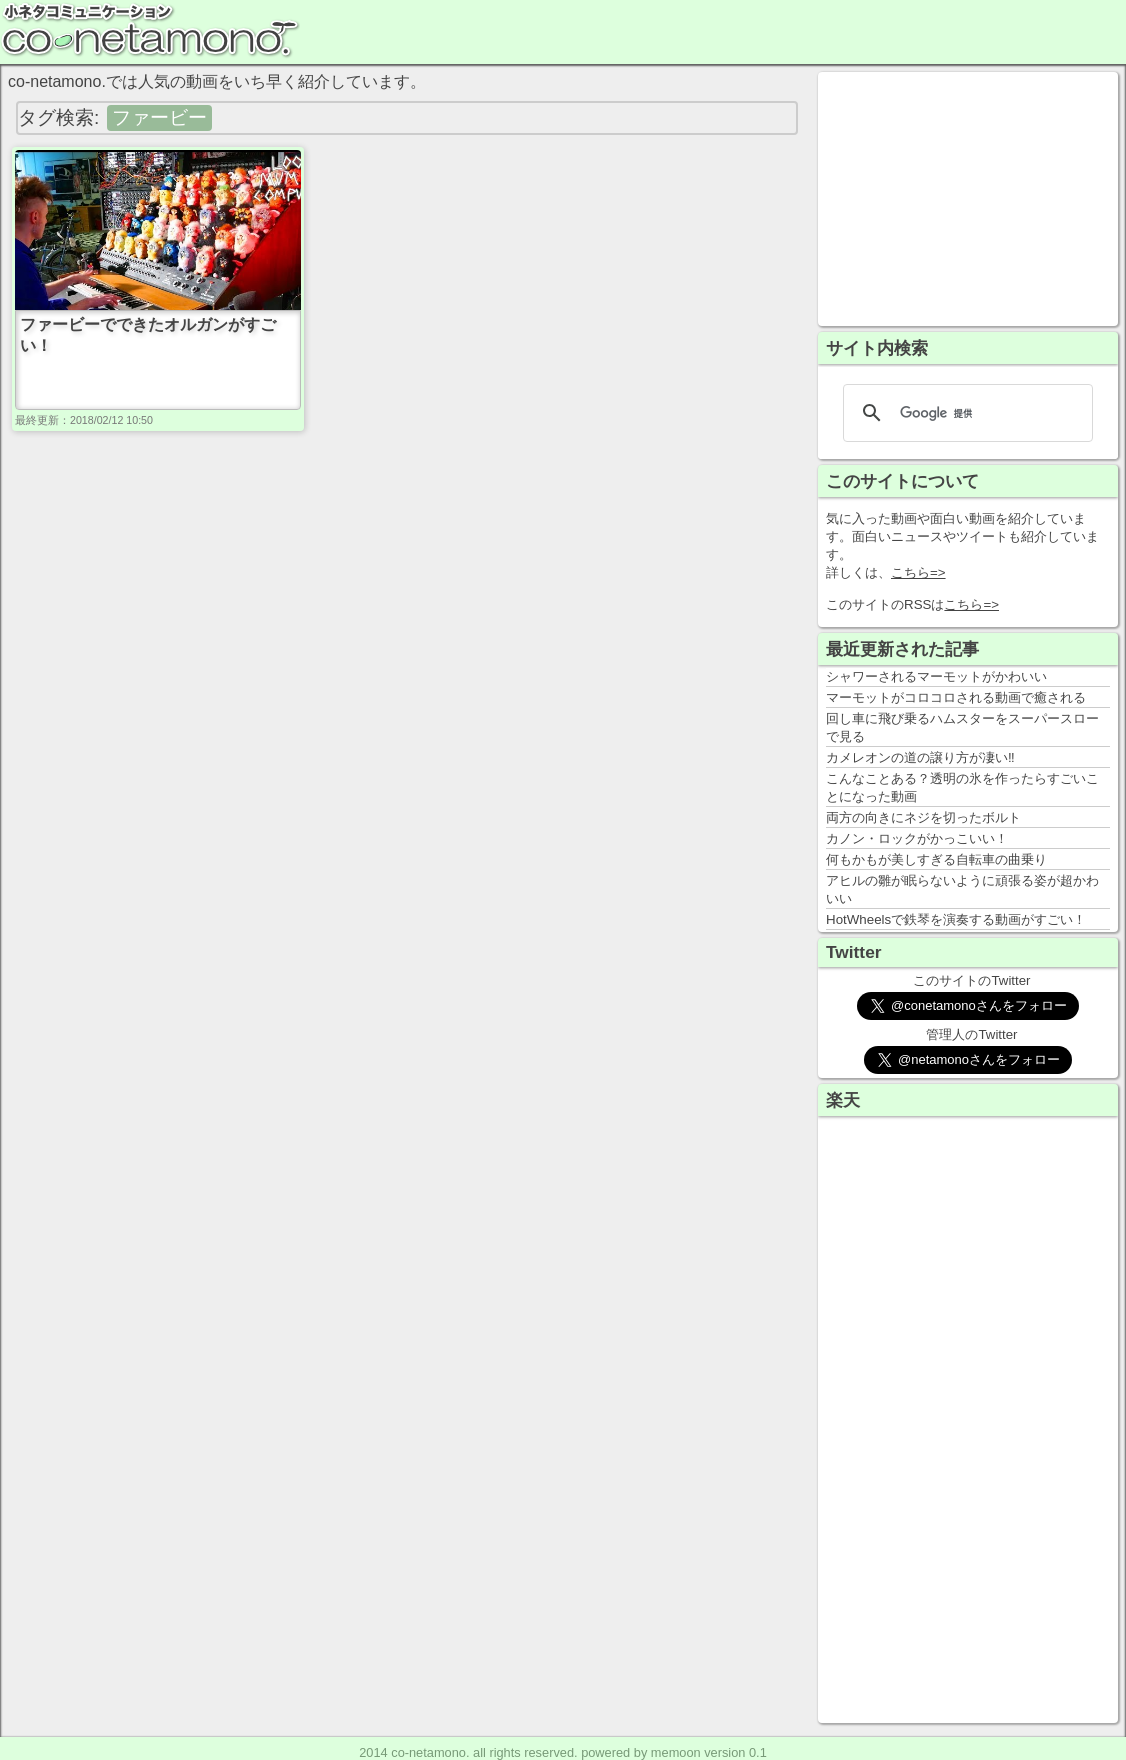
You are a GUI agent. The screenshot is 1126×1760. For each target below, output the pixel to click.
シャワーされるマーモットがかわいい (936, 676)
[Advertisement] (968, 197)
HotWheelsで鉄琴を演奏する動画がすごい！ (956, 919)
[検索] (965, 413)
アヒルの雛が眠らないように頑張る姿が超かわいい (962, 889)
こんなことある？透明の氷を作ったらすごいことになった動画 (962, 787)
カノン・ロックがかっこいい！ (917, 838)
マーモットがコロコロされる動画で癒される (956, 697)
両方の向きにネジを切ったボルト (923, 817)
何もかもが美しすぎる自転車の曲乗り (936, 859)
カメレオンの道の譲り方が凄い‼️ (920, 757)
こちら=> (918, 572)
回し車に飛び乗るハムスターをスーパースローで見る (962, 727)
